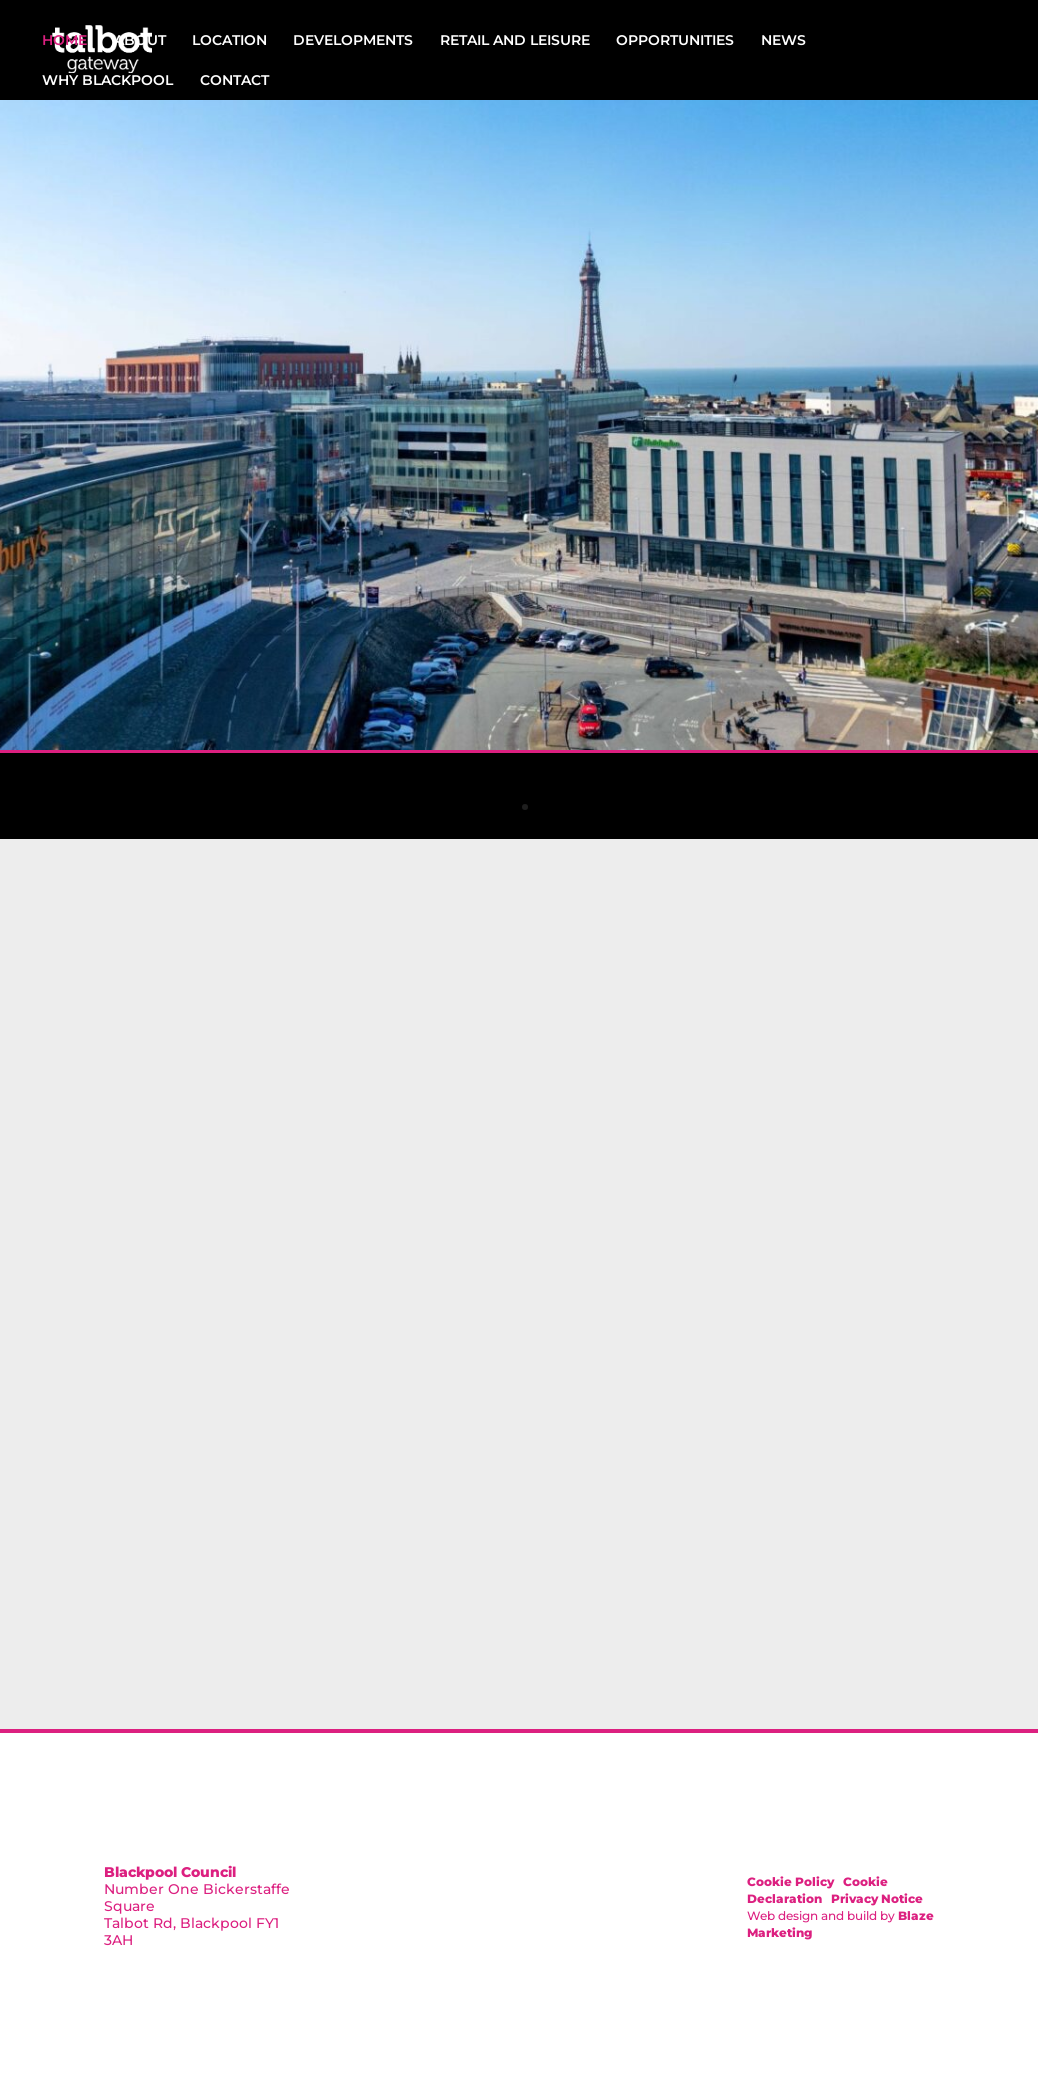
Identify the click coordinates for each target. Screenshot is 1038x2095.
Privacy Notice (877, 1898)
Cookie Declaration (817, 1890)
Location (229, 40)
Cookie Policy (790, 1881)
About (140, 40)
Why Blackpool (107, 80)
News (783, 40)
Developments (353, 40)
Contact (234, 80)
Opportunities (675, 40)
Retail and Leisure (515, 40)
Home (64, 40)
